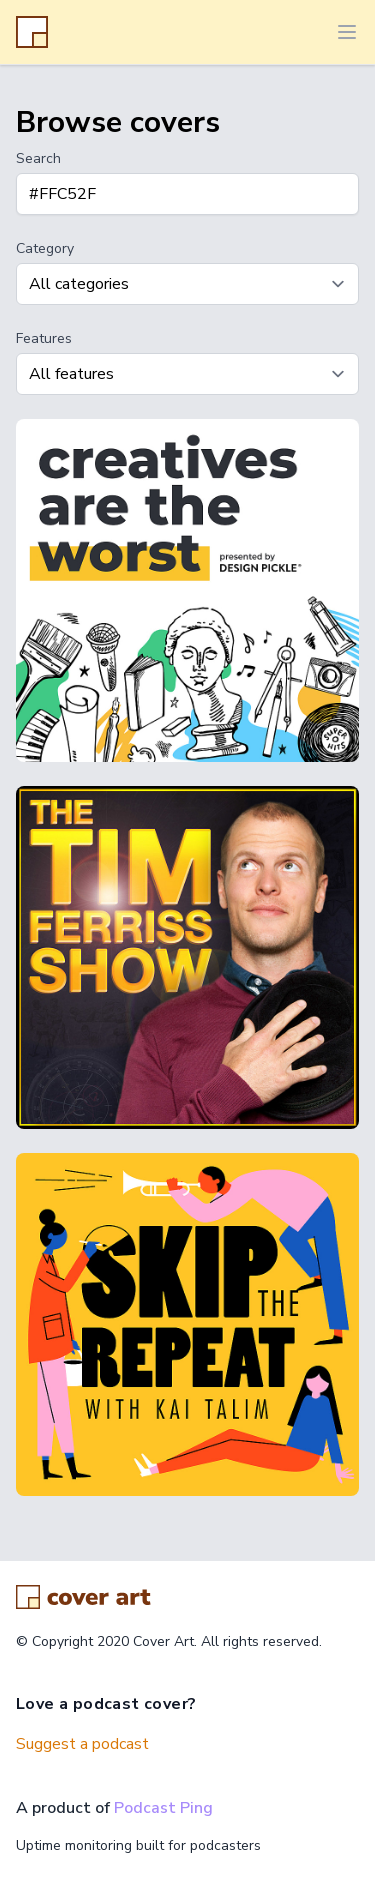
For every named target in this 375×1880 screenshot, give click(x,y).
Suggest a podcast (82, 1744)
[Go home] (83, 1597)
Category (45, 248)
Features (44, 338)
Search (38, 158)
